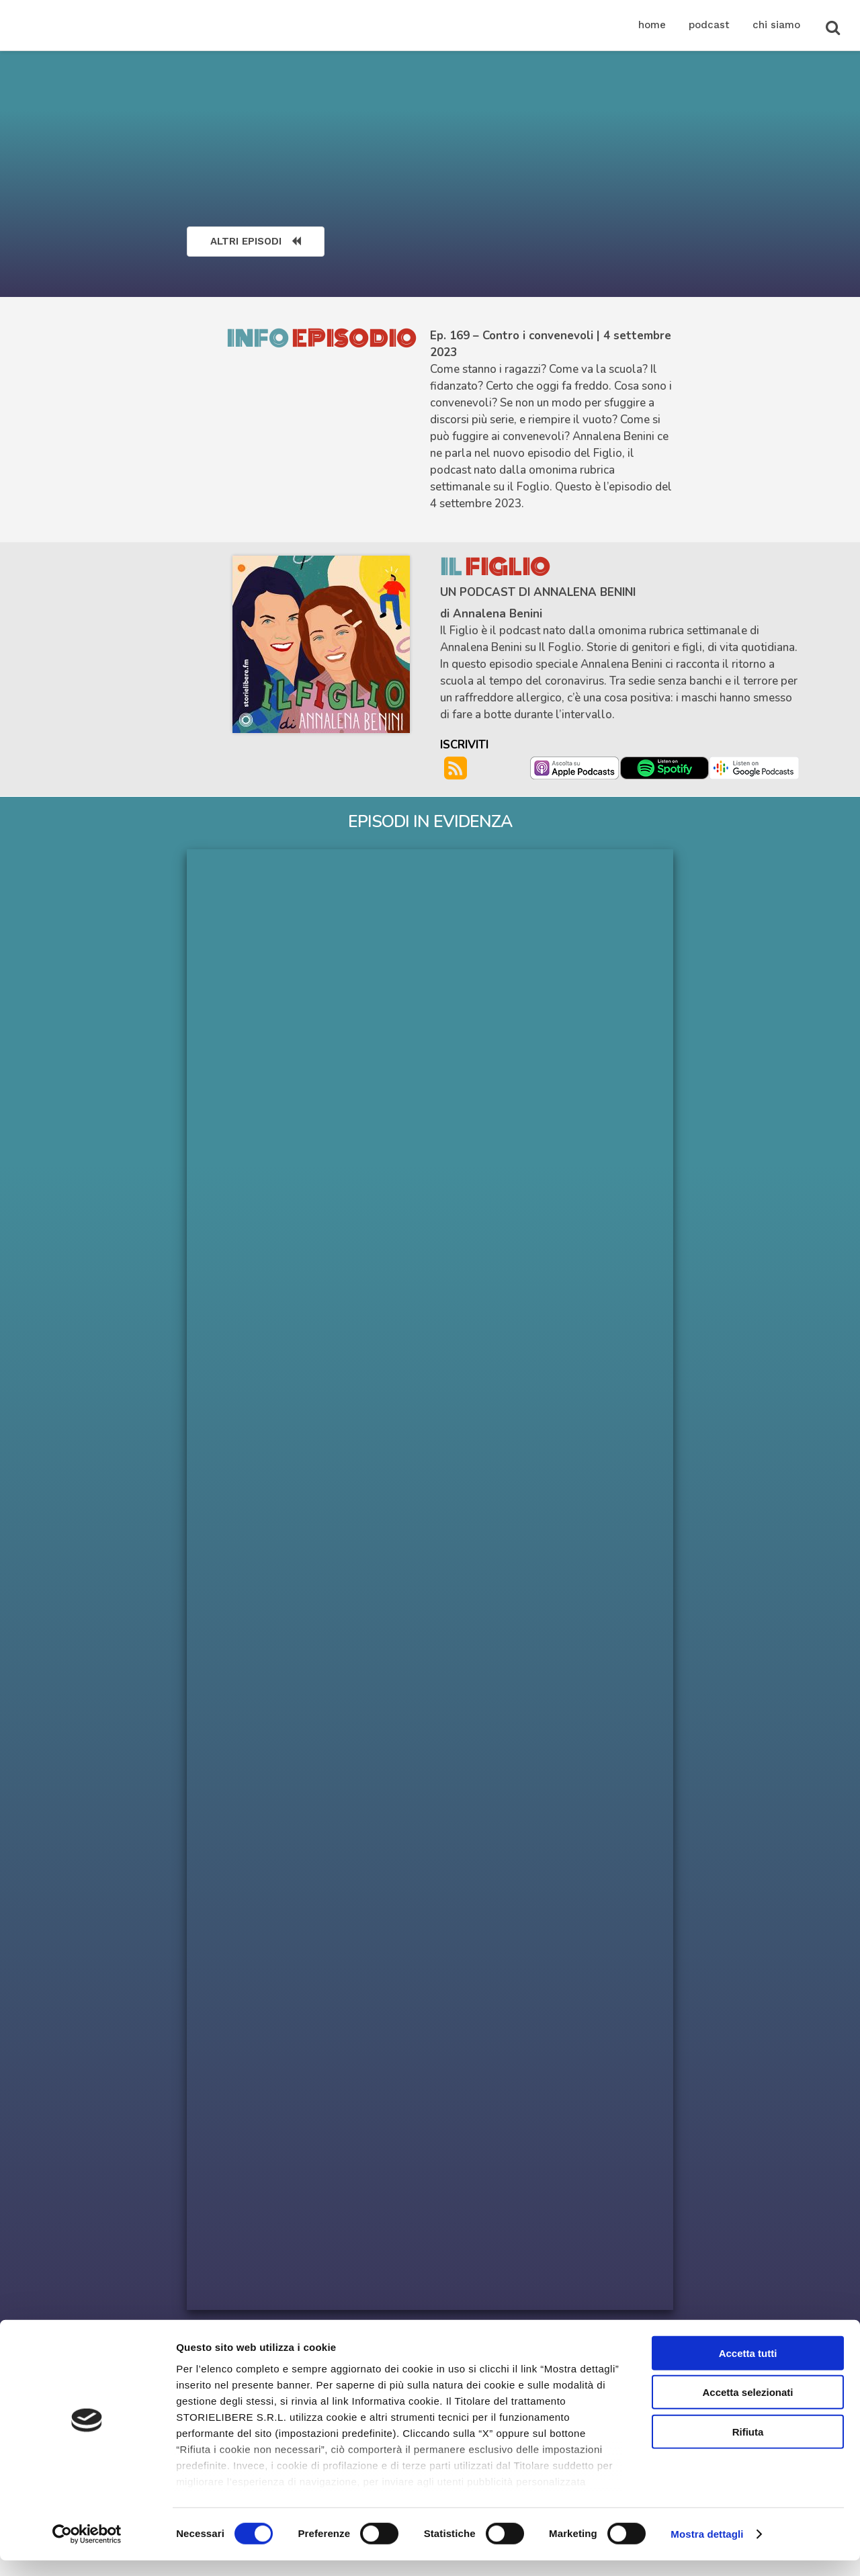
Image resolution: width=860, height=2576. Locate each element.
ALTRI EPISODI (255, 241)
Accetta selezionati (747, 2407)
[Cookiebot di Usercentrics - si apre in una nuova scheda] (87, 2550)
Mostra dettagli (707, 2549)
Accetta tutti (748, 2368)
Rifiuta (748, 2447)
